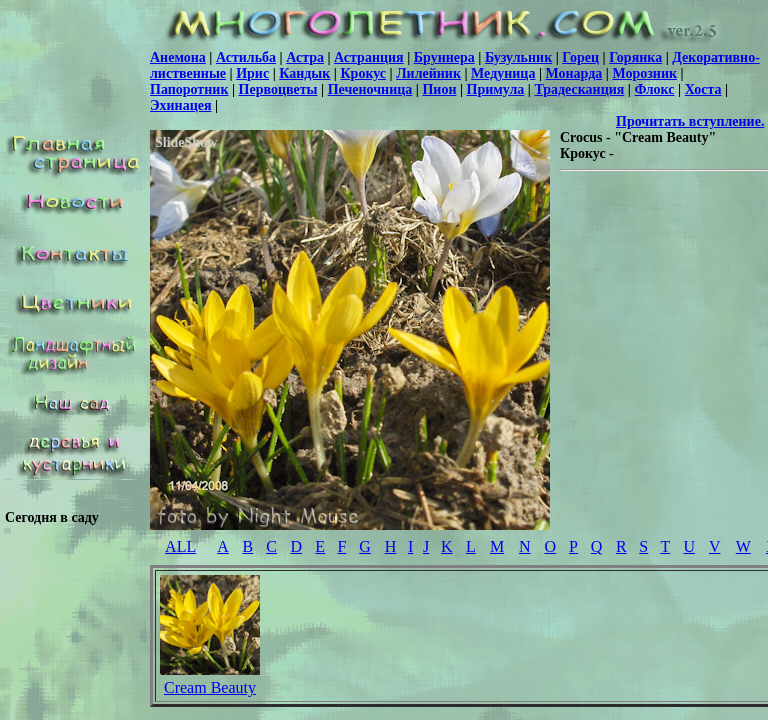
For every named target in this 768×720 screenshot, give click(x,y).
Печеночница (370, 89)
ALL (180, 546)
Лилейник (428, 73)
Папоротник (189, 89)
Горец (580, 57)
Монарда (574, 73)
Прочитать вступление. (690, 121)
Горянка (635, 57)
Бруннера (444, 57)
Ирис (252, 73)
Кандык (304, 73)
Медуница (503, 73)
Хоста (703, 89)
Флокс (654, 89)
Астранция (369, 57)
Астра (305, 57)
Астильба (246, 57)
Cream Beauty (210, 687)
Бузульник (518, 57)
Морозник (644, 73)
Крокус (363, 73)
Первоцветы (278, 89)
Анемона (178, 57)
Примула (496, 89)
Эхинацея (180, 105)
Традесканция (579, 89)
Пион (439, 89)
